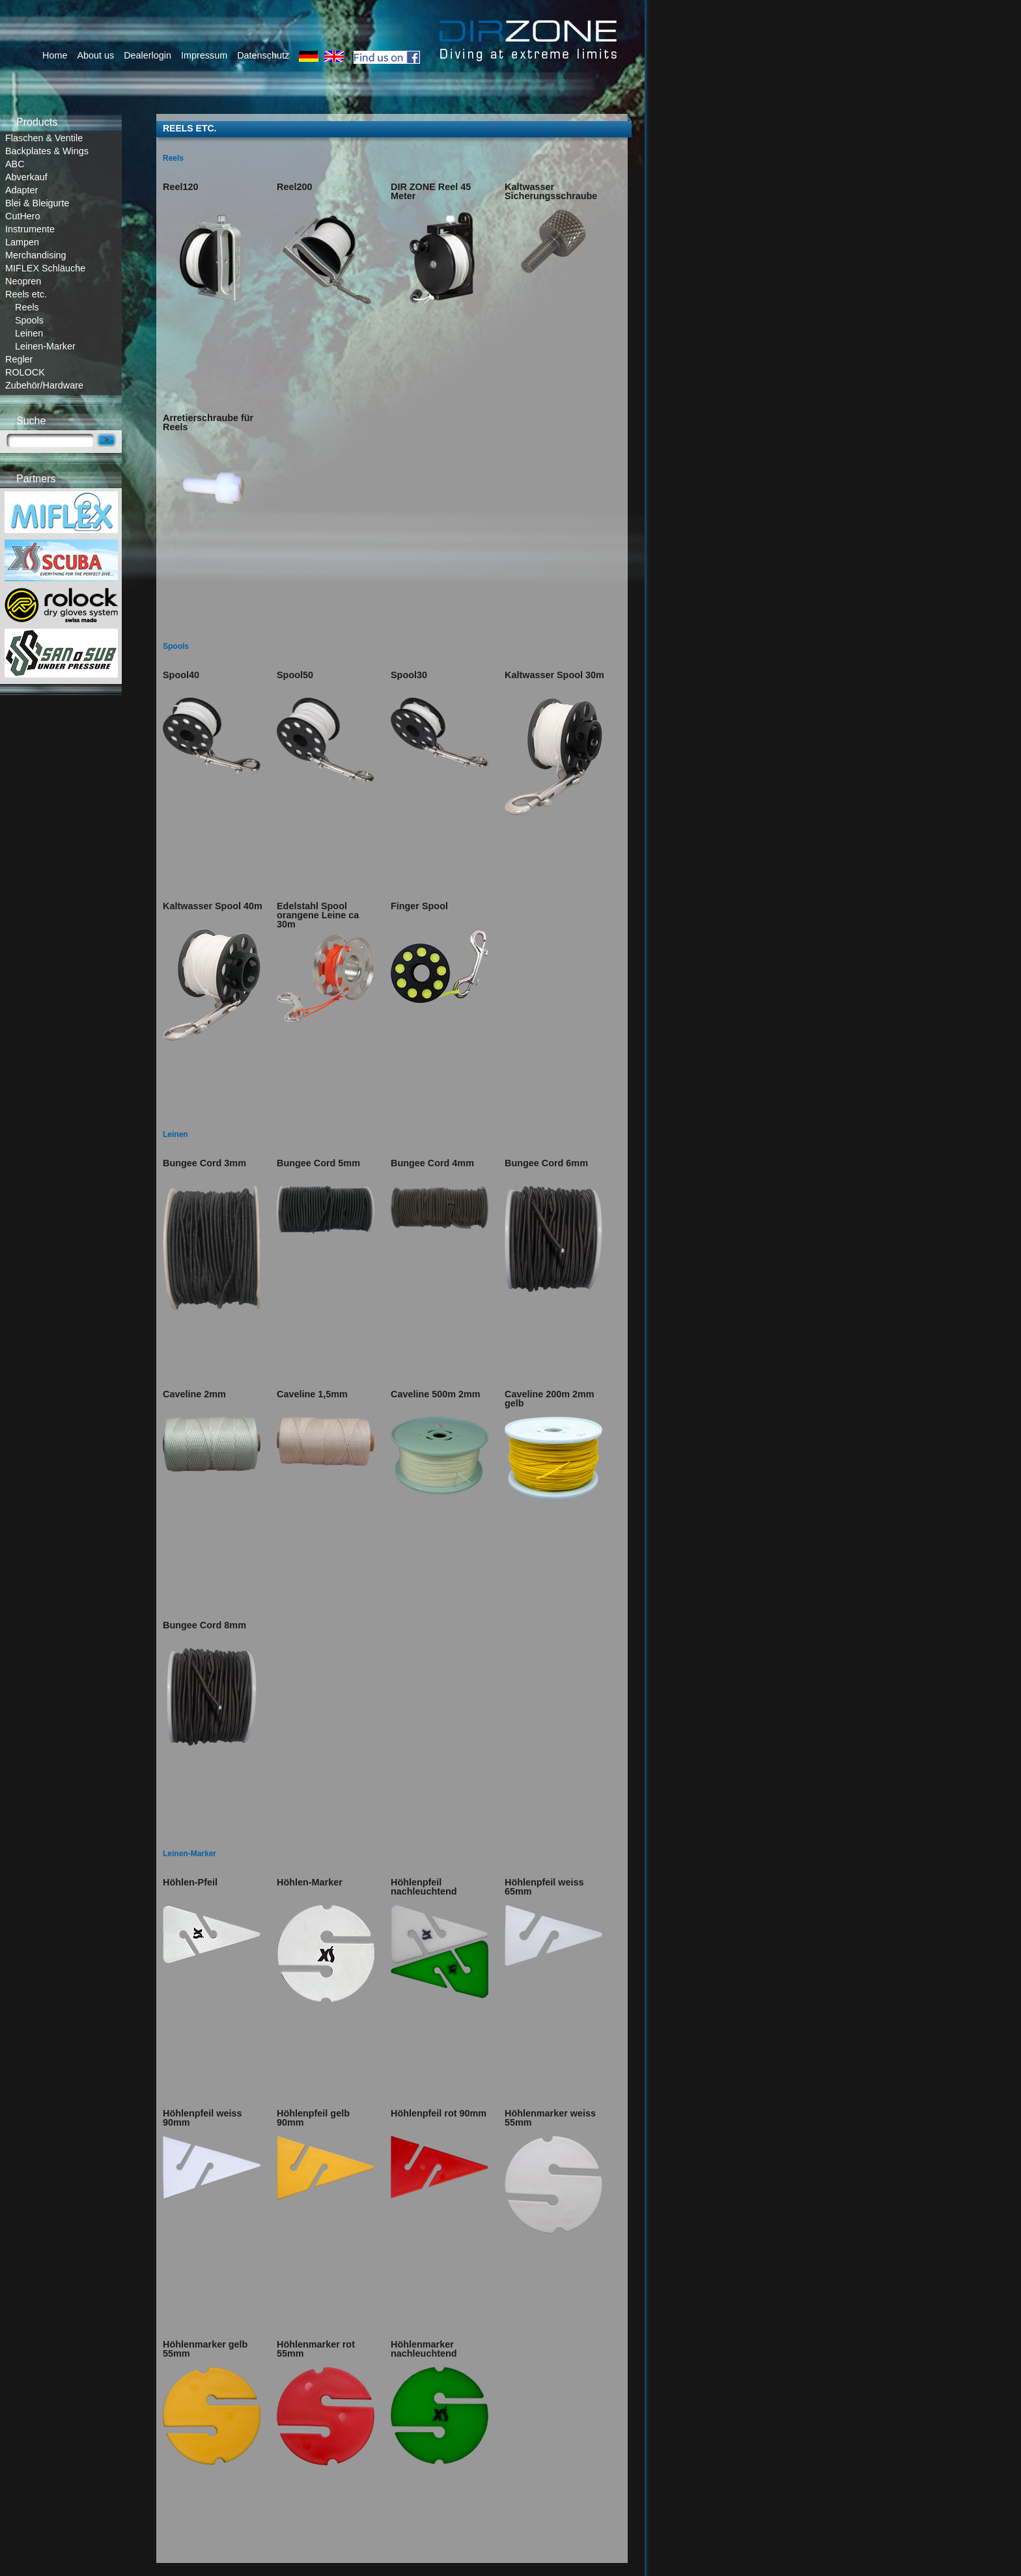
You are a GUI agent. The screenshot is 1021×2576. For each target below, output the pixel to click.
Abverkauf (26, 177)
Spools (29, 320)
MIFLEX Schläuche (45, 268)
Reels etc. (26, 294)
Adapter (21, 190)
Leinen (29, 333)
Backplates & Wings (47, 151)
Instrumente (30, 229)
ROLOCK (25, 372)
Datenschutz (263, 55)
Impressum (204, 55)
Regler (19, 359)
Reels (27, 307)
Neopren (23, 281)
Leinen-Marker (45, 346)
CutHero (22, 216)
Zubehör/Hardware (44, 385)
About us (95, 55)
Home (54, 55)
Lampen (22, 242)
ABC (15, 164)
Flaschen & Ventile (44, 138)
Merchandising (35, 255)
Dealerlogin (147, 55)
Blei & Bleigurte (37, 203)
